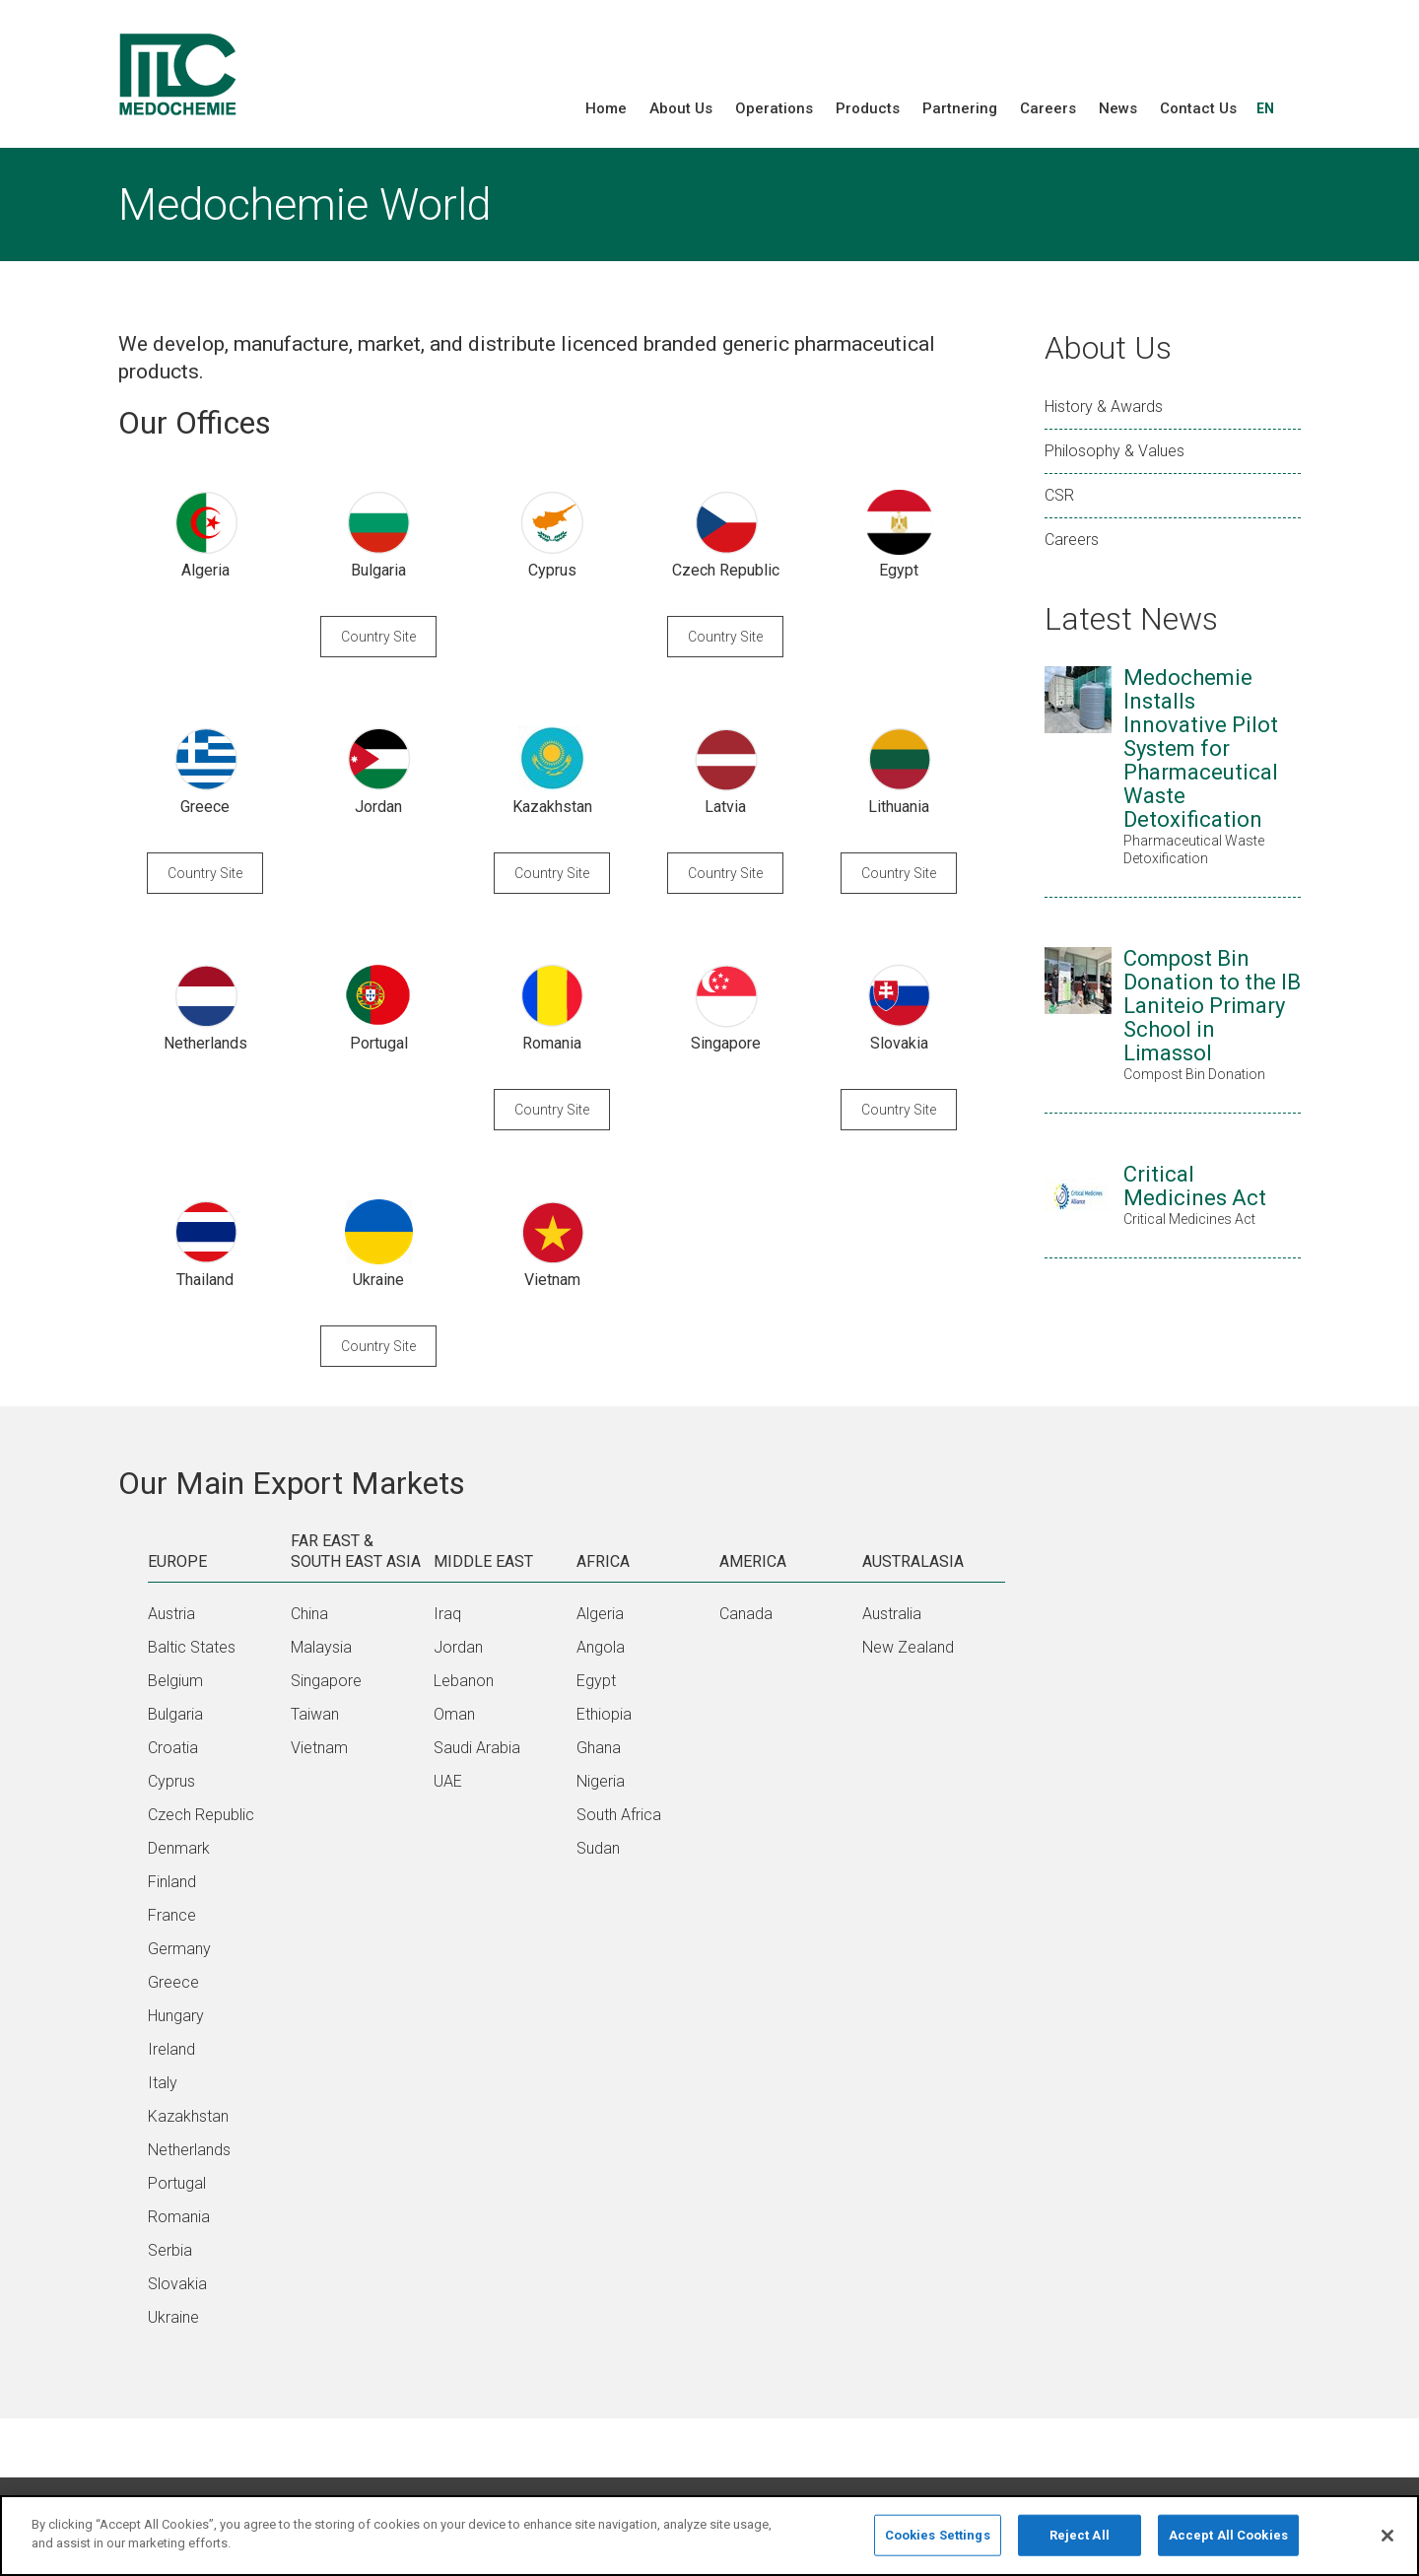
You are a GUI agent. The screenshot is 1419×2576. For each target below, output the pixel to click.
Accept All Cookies (1228, 2542)
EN (1265, 108)
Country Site (378, 636)
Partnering (959, 108)
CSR (1059, 495)
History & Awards (1104, 406)
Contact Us (1198, 108)
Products (868, 108)
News (1118, 108)
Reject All (1079, 2542)
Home (606, 108)
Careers (1048, 108)
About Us (680, 108)
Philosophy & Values (1114, 450)
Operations (774, 108)
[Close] (1387, 2542)
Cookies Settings (937, 2542)
